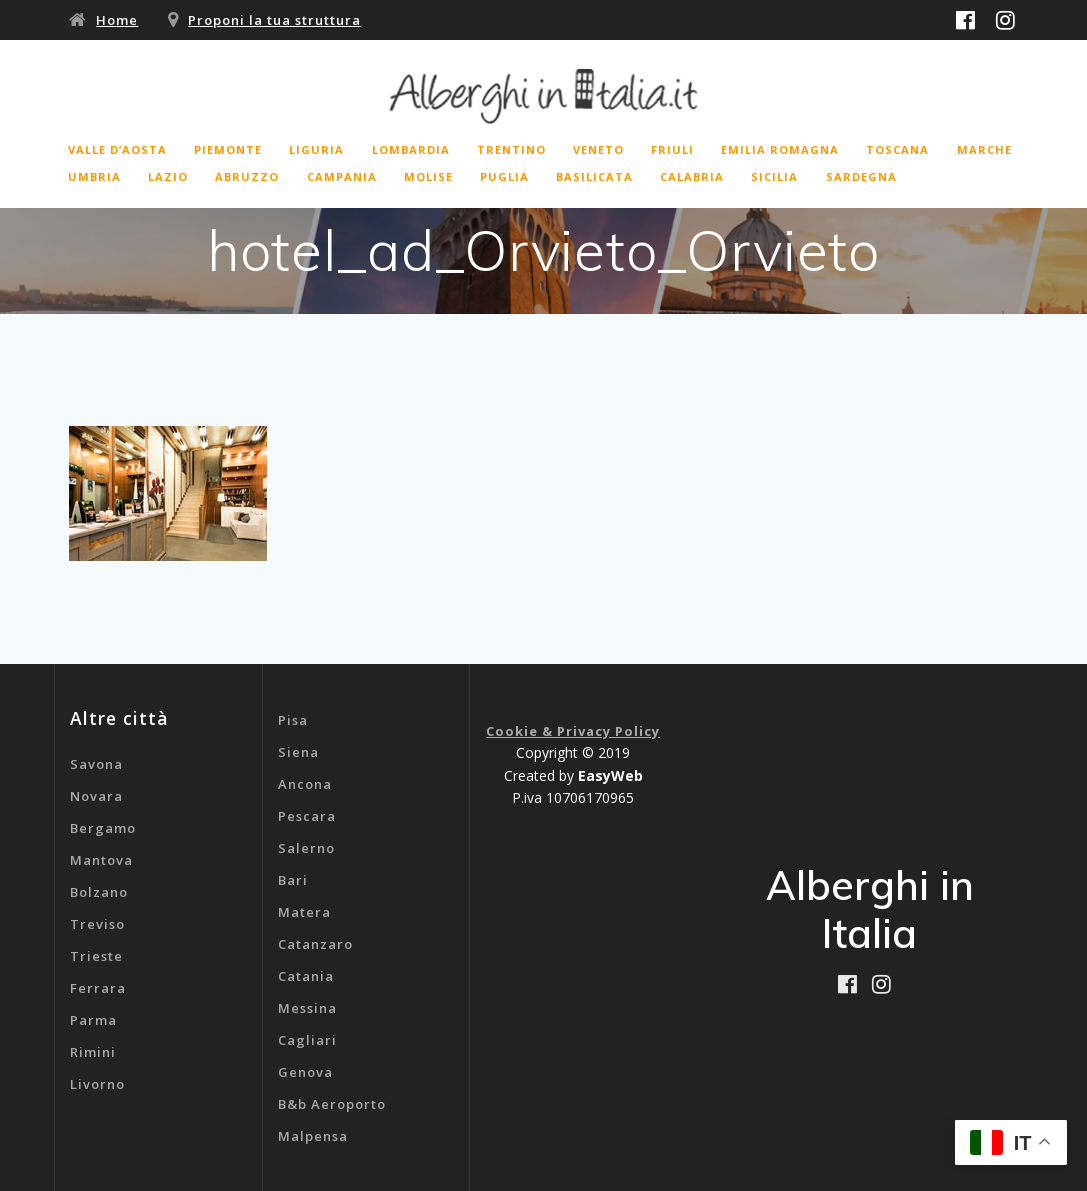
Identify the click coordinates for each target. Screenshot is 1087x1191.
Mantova (101, 860)
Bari (293, 880)
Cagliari (307, 1040)
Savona (96, 764)
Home (117, 20)
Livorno (97, 1084)
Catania (306, 976)
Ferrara (98, 988)
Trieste (96, 956)
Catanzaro (315, 944)
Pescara (307, 816)
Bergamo (103, 828)
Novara (96, 796)
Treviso (97, 924)
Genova (305, 1072)
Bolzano (99, 892)
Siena (298, 752)
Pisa (293, 720)
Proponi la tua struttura (274, 20)
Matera (304, 912)
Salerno (306, 848)
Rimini (93, 1052)
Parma (93, 1020)
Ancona (305, 784)
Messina (307, 1008)
